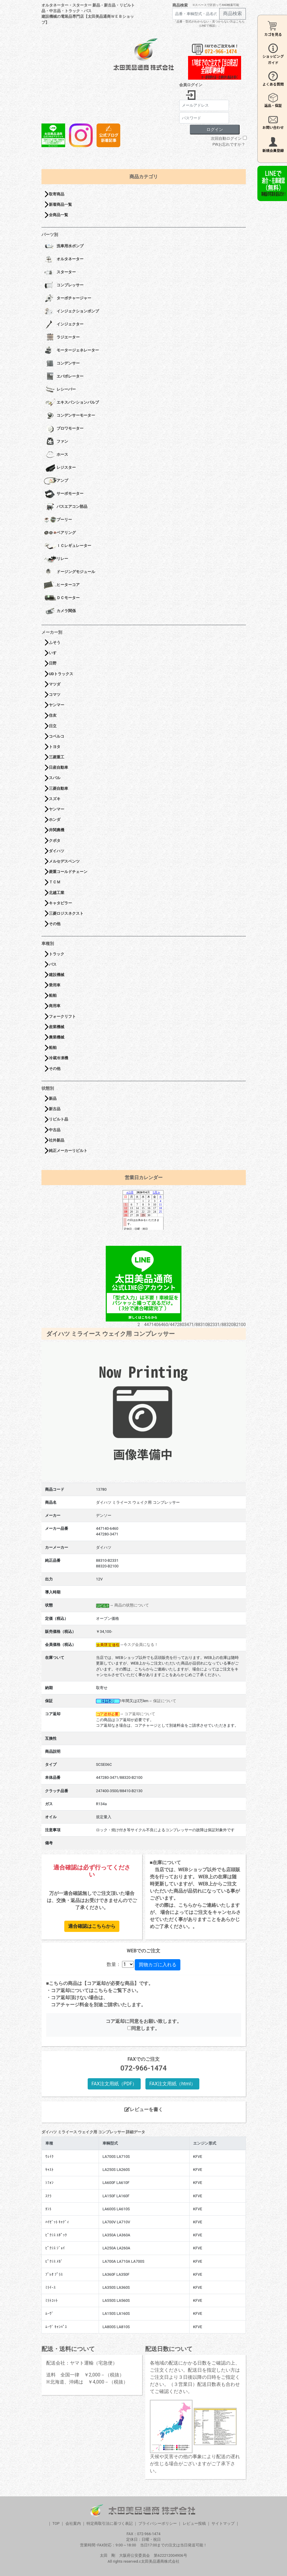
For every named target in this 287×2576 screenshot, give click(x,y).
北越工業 (56, 892)
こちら (101, 1990)
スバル (54, 778)
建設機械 (56, 974)
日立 (53, 726)
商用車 (54, 1006)
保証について (164, 1701)
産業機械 (56, 1027)
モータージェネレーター (71, 350)
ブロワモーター (64, 429)
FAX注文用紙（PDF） (114, 2084)
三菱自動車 (58, 788)
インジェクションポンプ (71, 311)
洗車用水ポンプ (64, 246)
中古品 (54, 1130)
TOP (56, 2523)
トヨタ (54, 746)
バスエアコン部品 (65, 507)
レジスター (60, 468)
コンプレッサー (64, 285)
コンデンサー (62, 363)
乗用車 (54, 985)
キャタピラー (60, 903)
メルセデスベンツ (64, 861)
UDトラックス (61, 674)
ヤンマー (56, 705)
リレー (56, 559)
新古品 (54, 1109)
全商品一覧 (58, 215)
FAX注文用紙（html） (172, 2084)
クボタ (54, 840)
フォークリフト (62, 1016)
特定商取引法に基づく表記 (109, 2523)
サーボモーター (64, 494)
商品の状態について (131, 1605)
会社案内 (73, 2523)
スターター (60, 272)
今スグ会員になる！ (141, 1644)
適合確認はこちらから (92, 1926)
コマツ (54, 694)
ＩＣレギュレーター (67, 546)
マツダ (54, 684)
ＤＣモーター (62, 598)
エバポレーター (64, 377)
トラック (56, 954)
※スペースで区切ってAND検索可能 (216, 5)
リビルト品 (58, 1119)
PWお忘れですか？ (228, 144)
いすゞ (54, 653)
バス (53, 964)
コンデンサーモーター (69, 416)
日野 (53, 663)
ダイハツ (56, 851)
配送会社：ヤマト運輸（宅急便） (81, 2363)
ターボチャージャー (67, 298)
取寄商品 (56, 194)
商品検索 (180, 5)
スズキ (54, 799)
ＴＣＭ (54, 882)
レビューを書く (143, 2109)
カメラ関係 (60, 611)
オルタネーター (64, 259)
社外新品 (56, 1140)
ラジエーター (62, 337)
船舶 (53, 995)
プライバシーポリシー (157, 2523)
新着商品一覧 (60, 204)
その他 (54, 924)
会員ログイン (190, 85)
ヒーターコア (62, 585)
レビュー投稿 (194, 2523)
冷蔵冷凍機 (58, 1058)
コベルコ (56, 736)
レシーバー (60, 390)
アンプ (56, 481)
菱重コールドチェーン (68, 871)
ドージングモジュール (69, 572)
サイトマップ (223, 2523)
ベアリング (60, 533)
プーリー (58, 520)
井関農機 (56, 830)
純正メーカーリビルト (68, 1150)
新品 (53, 1098)
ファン (56, 442)
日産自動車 (58, 767)
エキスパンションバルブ (71, 403)
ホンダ (54, 819)
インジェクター (64, 324)
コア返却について (139, 1714)
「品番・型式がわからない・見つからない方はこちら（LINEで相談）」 (209, 23)
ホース (56, 455)
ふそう (54, 642)
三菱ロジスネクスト (66, 913)
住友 (53, 715)
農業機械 (56, 1037)
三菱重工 (56, 757)
